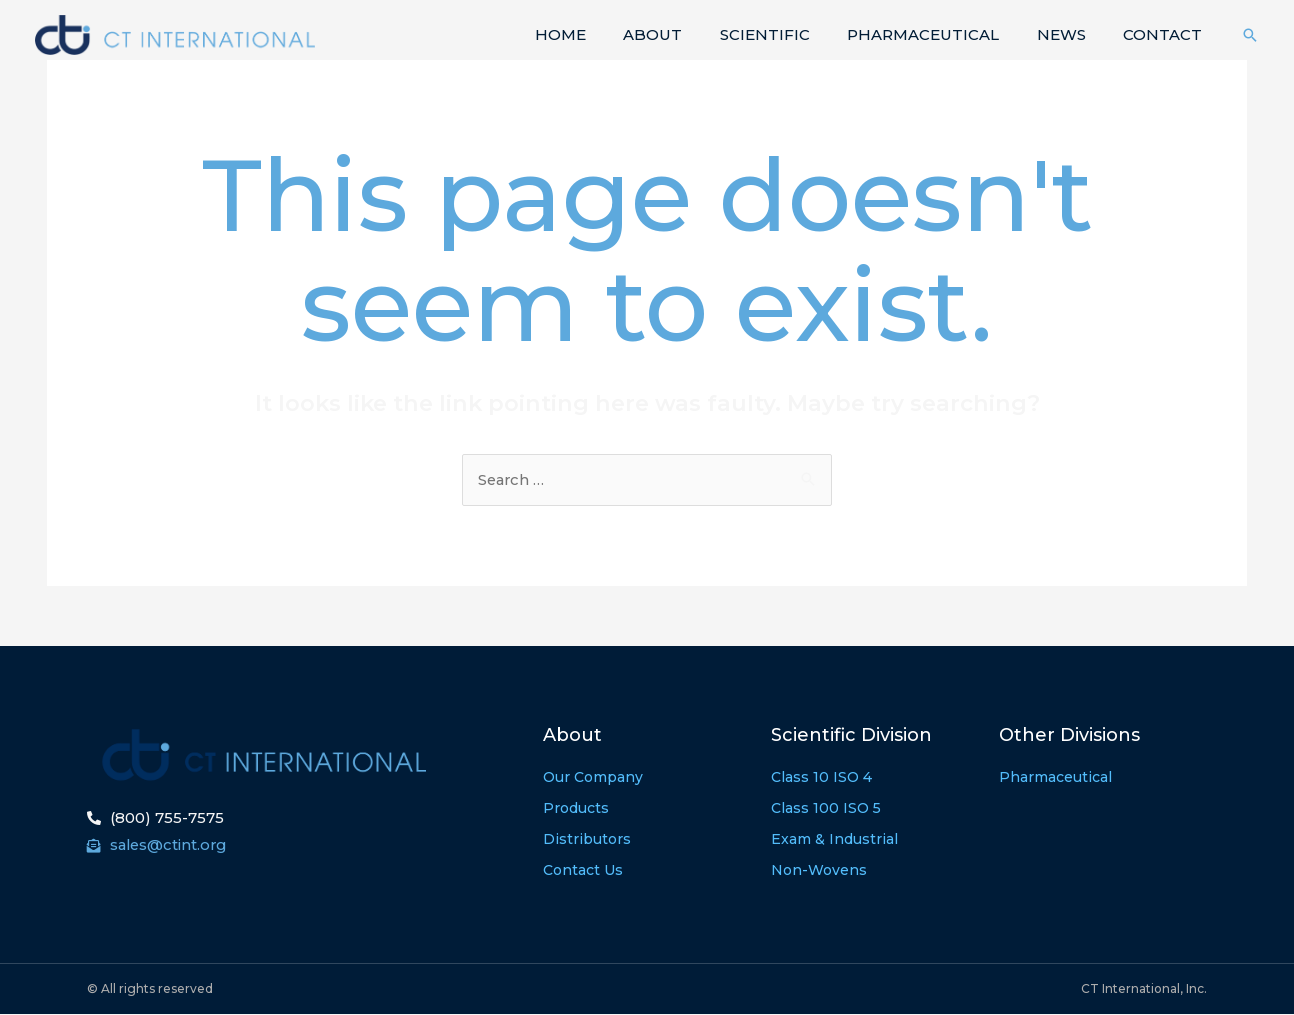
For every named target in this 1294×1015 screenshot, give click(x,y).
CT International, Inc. (1144, 989)
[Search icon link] (1250, 35)
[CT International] (175, 33)
